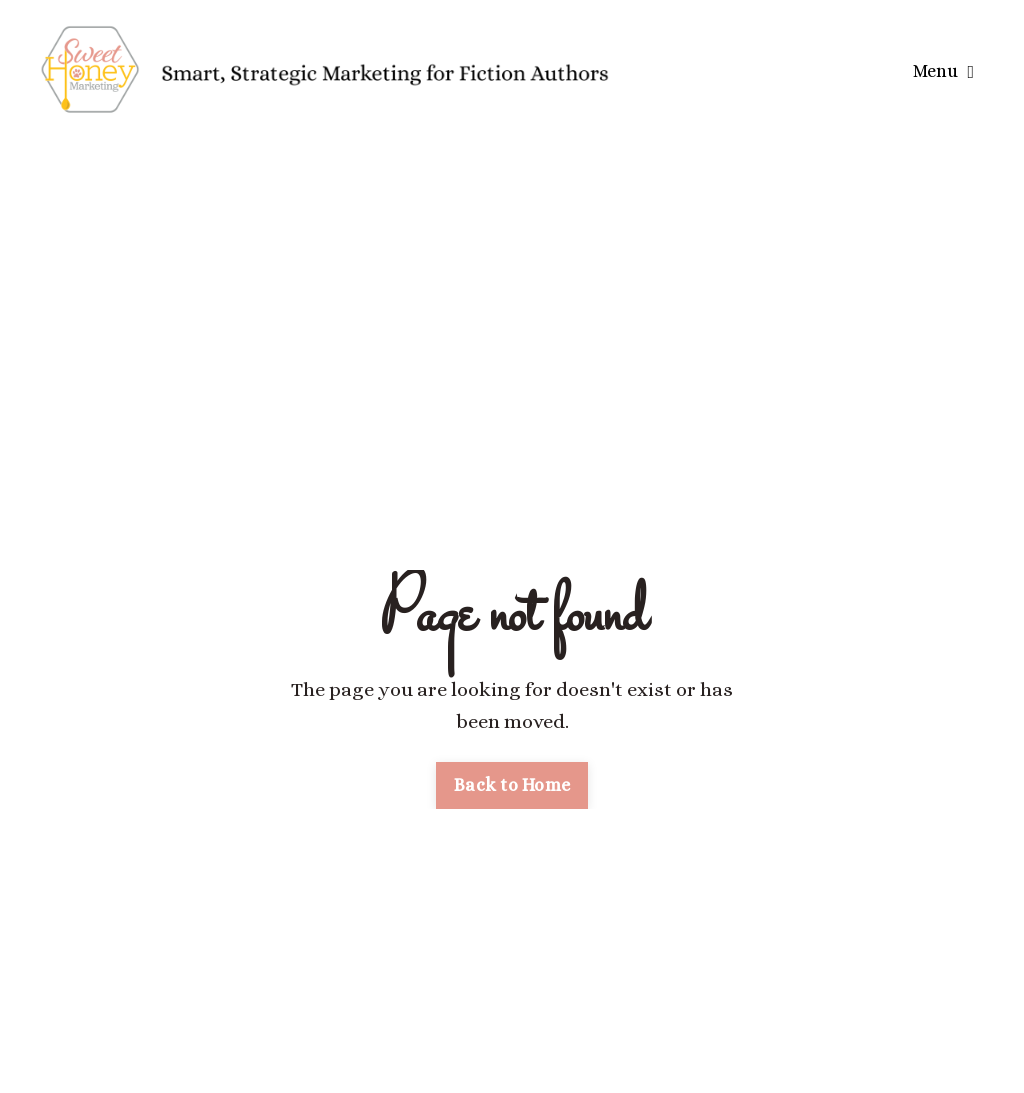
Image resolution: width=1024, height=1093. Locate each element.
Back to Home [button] (512, 785)
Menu (943, 71)
